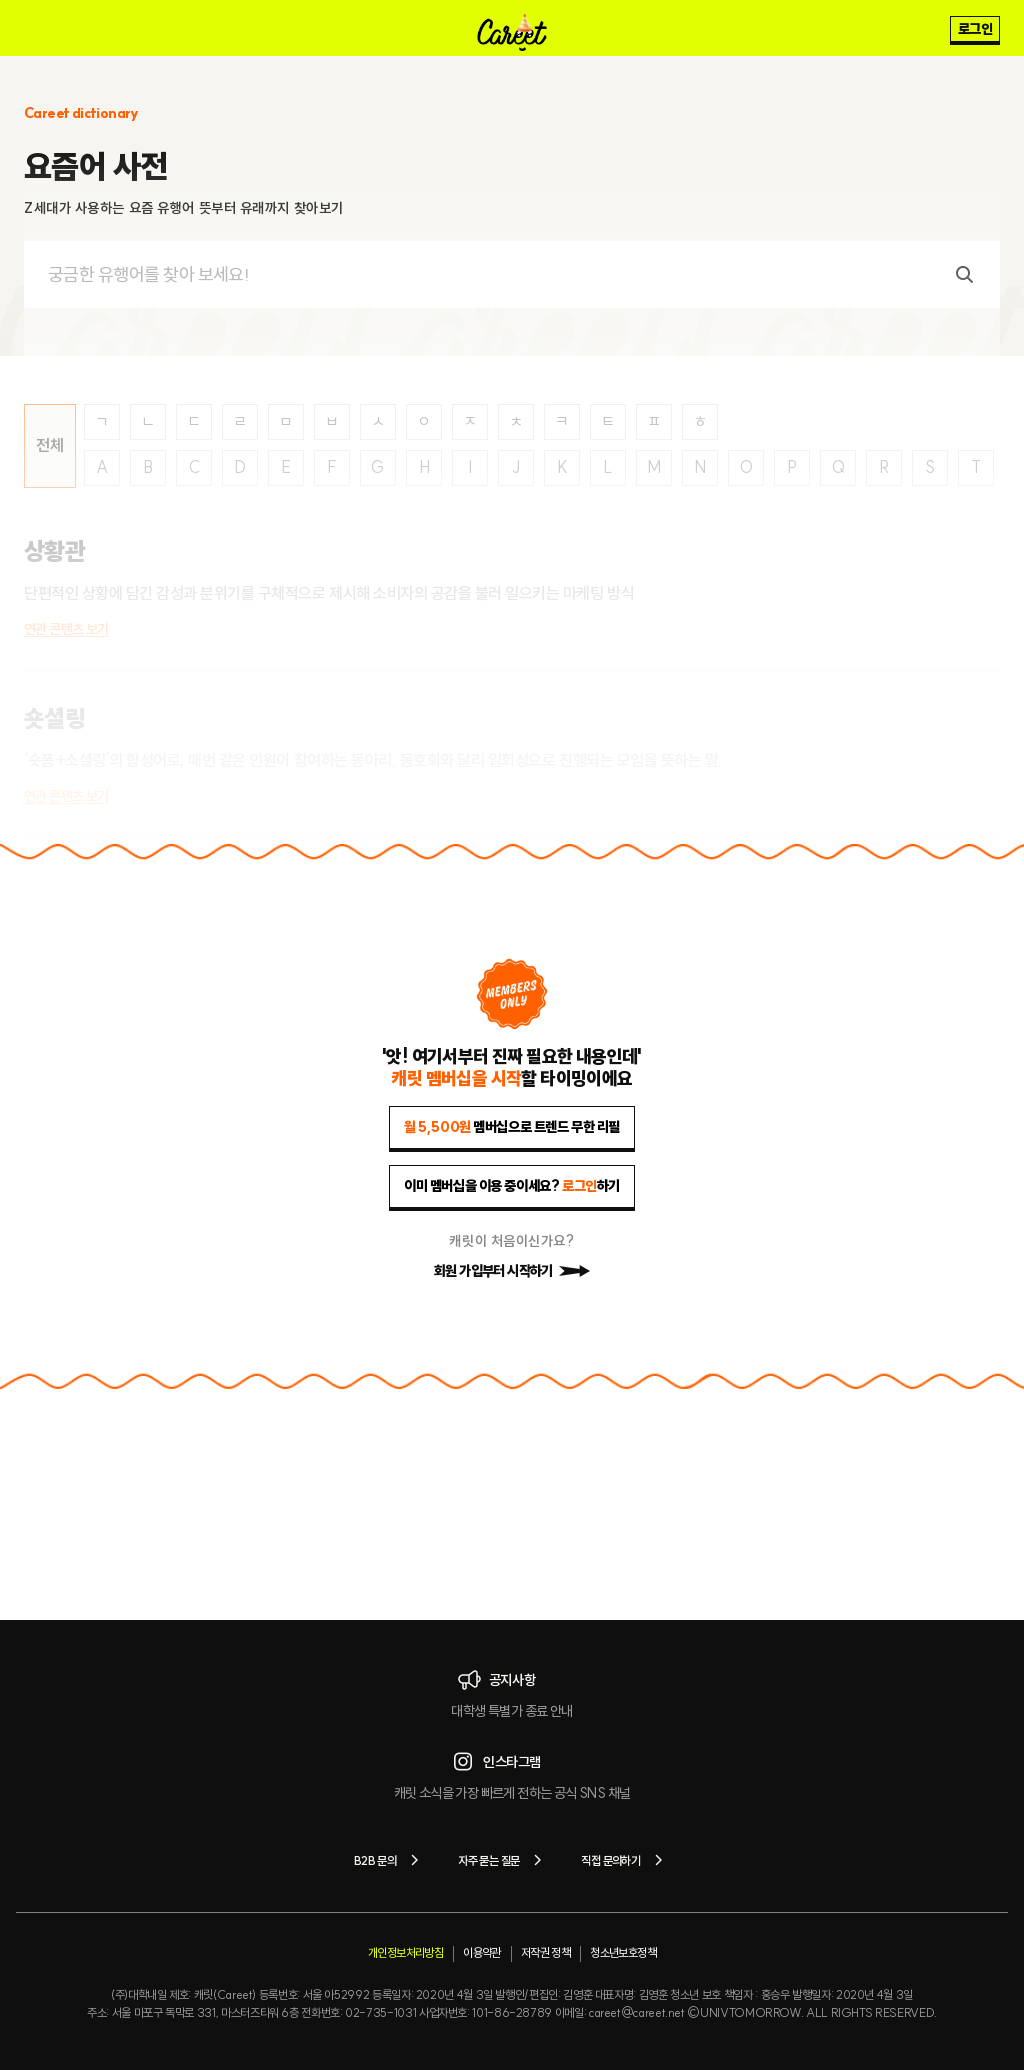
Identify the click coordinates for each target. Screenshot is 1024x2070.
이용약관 (482, 1952)
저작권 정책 (545, 1952)
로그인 (975, 29)
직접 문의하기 (625, 1860)
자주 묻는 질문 (503, 1860)
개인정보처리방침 (405, 1952)
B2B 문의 (390, 1860)
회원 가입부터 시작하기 (512, 1271)
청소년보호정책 (623, 1952)
